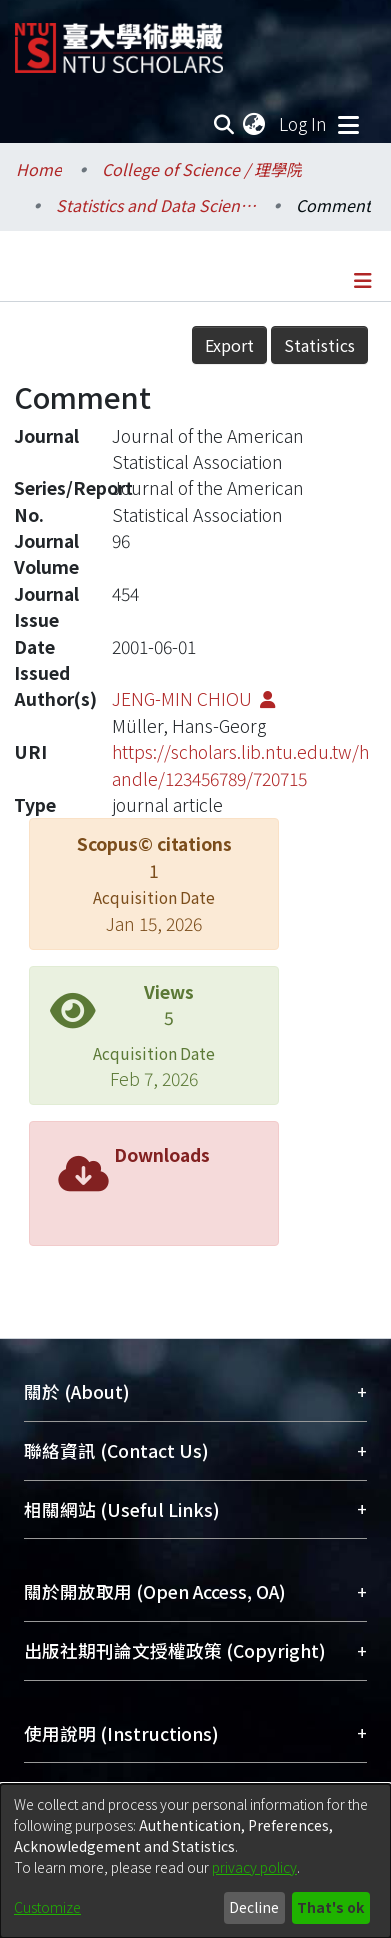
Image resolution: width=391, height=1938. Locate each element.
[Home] (119, 40)
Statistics (319, 345)
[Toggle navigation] (348, 124)
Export (229, 345)
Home (39, 169)
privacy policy (254, 1867)
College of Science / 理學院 (202, 169)
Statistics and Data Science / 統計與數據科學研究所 (156, 205)
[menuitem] (255, 124)
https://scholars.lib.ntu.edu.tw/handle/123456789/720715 (240, 764)
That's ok (330, 1907)
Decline (254, 1907)
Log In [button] (304, 123)
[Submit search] (223, 124)
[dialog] (195, 1861)
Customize (47, 1907)
